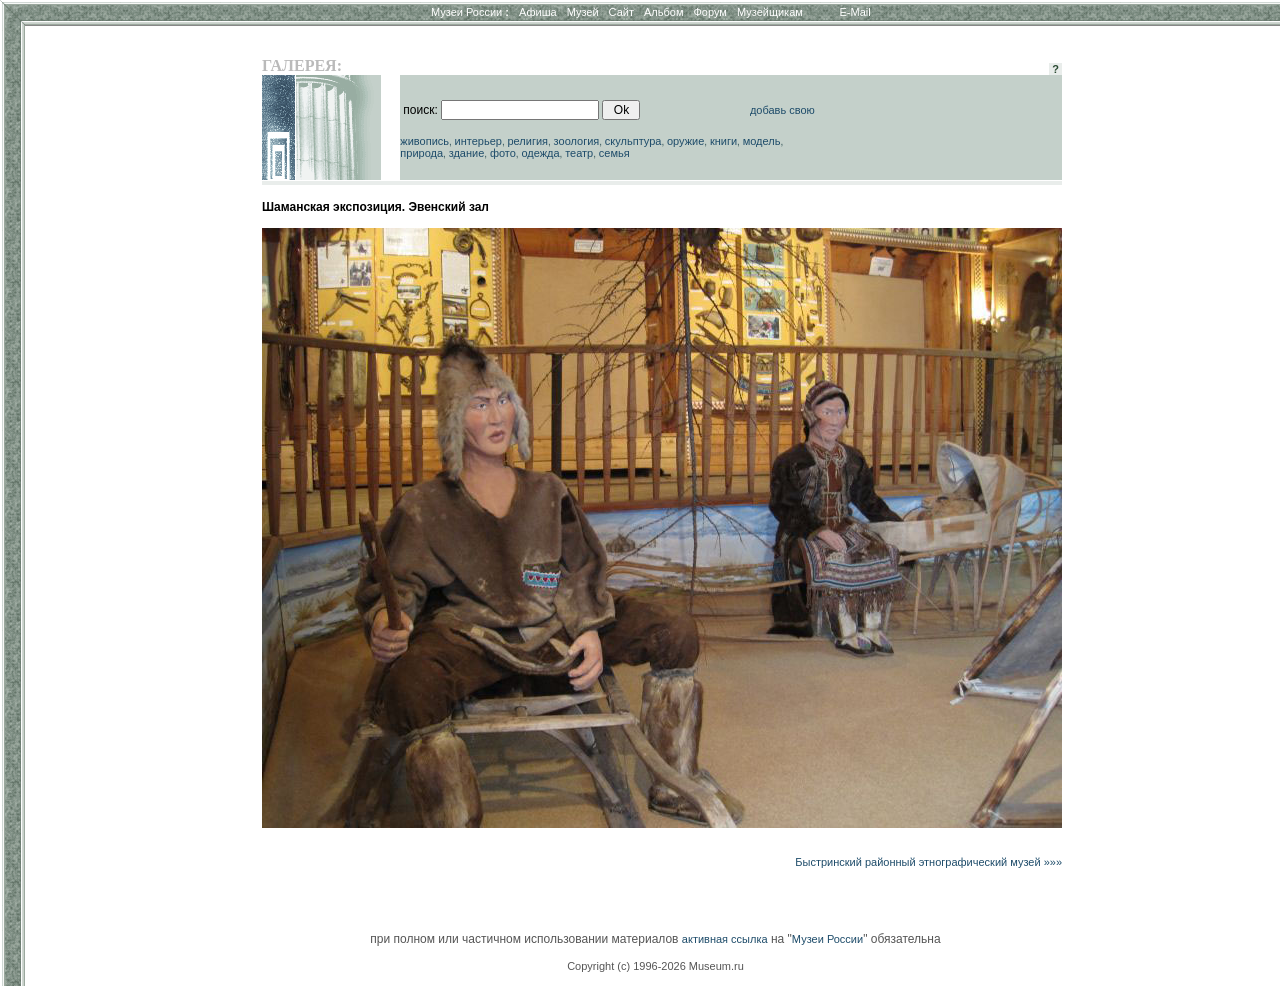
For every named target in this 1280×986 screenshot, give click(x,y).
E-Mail (855, 12)
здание (467, 153)
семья (614, 153)
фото (503, 153)
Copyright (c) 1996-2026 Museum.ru (655, 966)
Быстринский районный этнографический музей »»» (928, 862)
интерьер (478, 141)
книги (723, 141)
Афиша (538, 12)
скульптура (633, 141)
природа (421, 153)
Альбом (663, 12)
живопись (424, 141)
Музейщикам (770, 12)
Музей (583, 12)
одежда (540, 153)
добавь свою (782, 110)
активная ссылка (725, 939)
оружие (685, 141)
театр (579, 153)
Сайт (621, 12)
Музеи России (470, 12)
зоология (577, 141)
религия (527, 141)
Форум (709, 12)
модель (762, 141)
